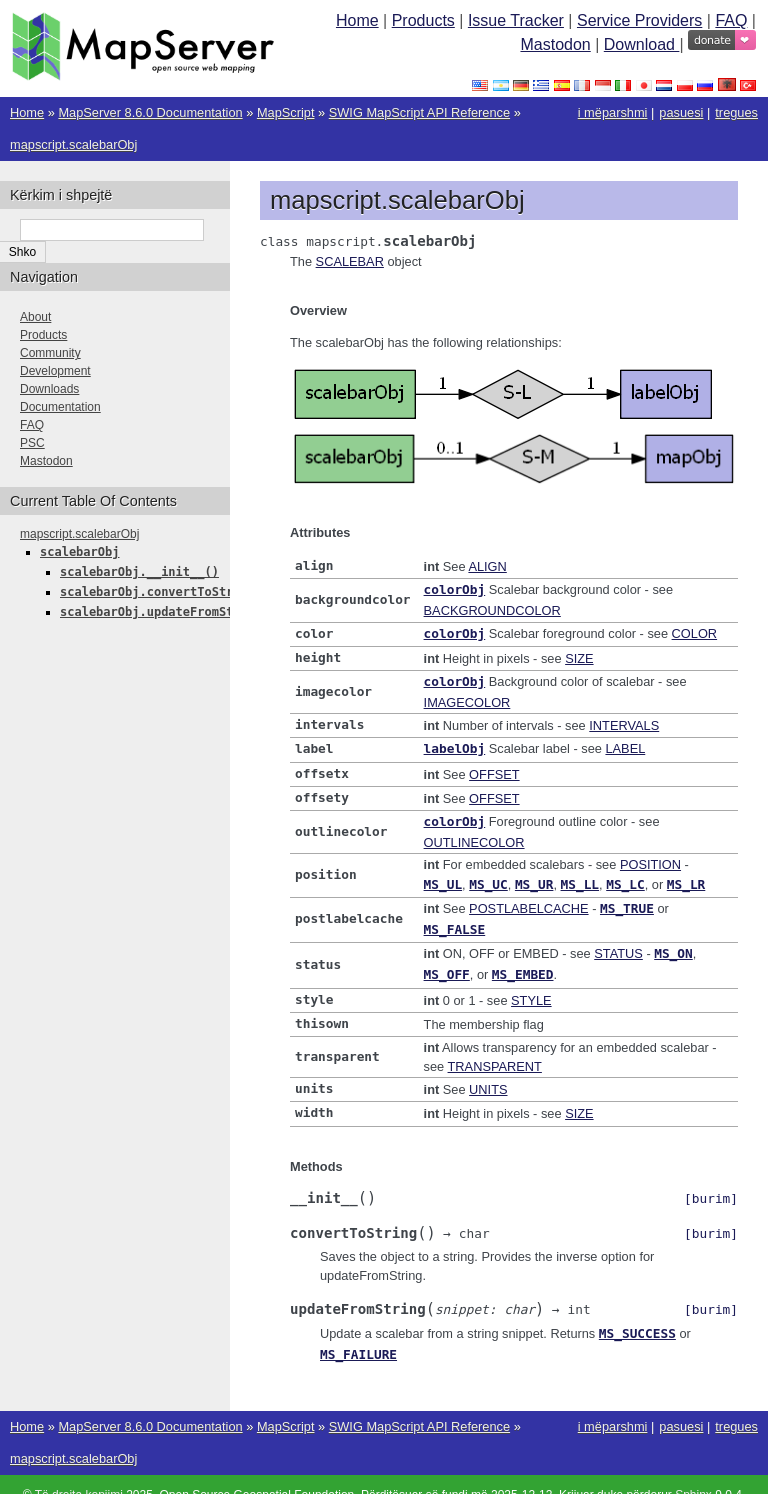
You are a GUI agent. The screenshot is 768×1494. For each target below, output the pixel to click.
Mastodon (555, 44)
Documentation (60, 407)
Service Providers (639, 20)
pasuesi (681, 112)
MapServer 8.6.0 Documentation (150, 112)
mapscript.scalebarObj (73, 144)
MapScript (286, 112)
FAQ (731, 20)
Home (357, 20)
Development (55, 371)
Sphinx (693, 1474)
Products (423, 20)
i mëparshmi (613, 112)
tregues (736, 112)
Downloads (49, 389)
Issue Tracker (516, 20)
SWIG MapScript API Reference (419, 112)
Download (642, 44)
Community (50, 353)
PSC (32, 443)
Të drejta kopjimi (79, 1474)
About (35, 317)
